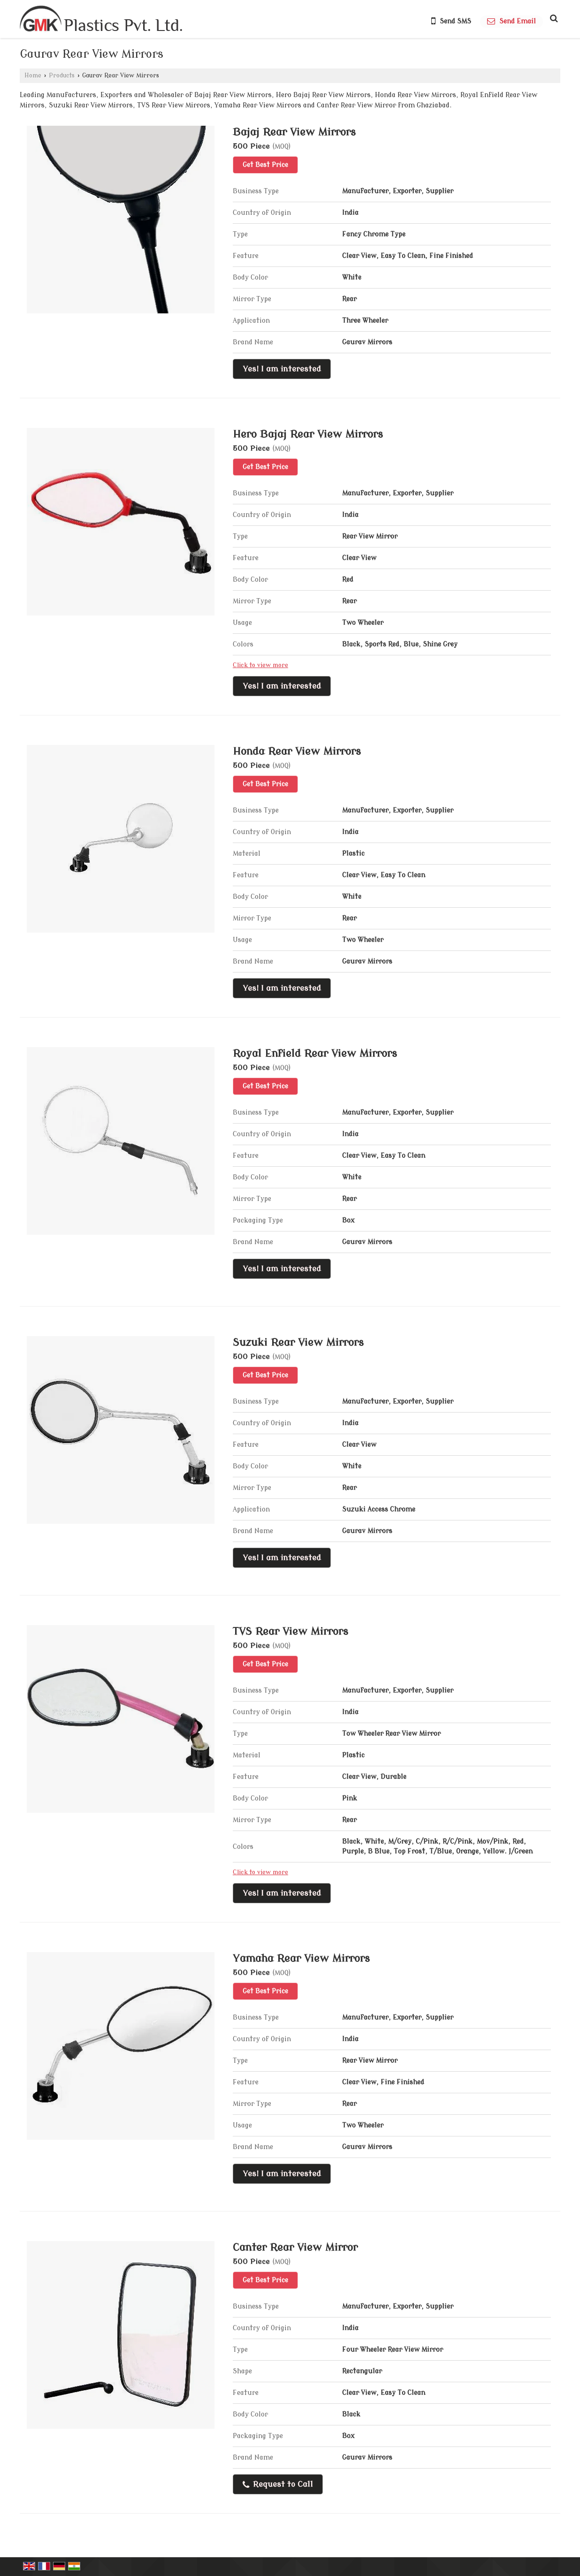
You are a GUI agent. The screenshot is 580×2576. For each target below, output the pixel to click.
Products (62, 75)
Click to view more (260, 665)
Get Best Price (265, 164)
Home (32, 75)
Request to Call (278, 2484)
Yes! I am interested (282, 369)
